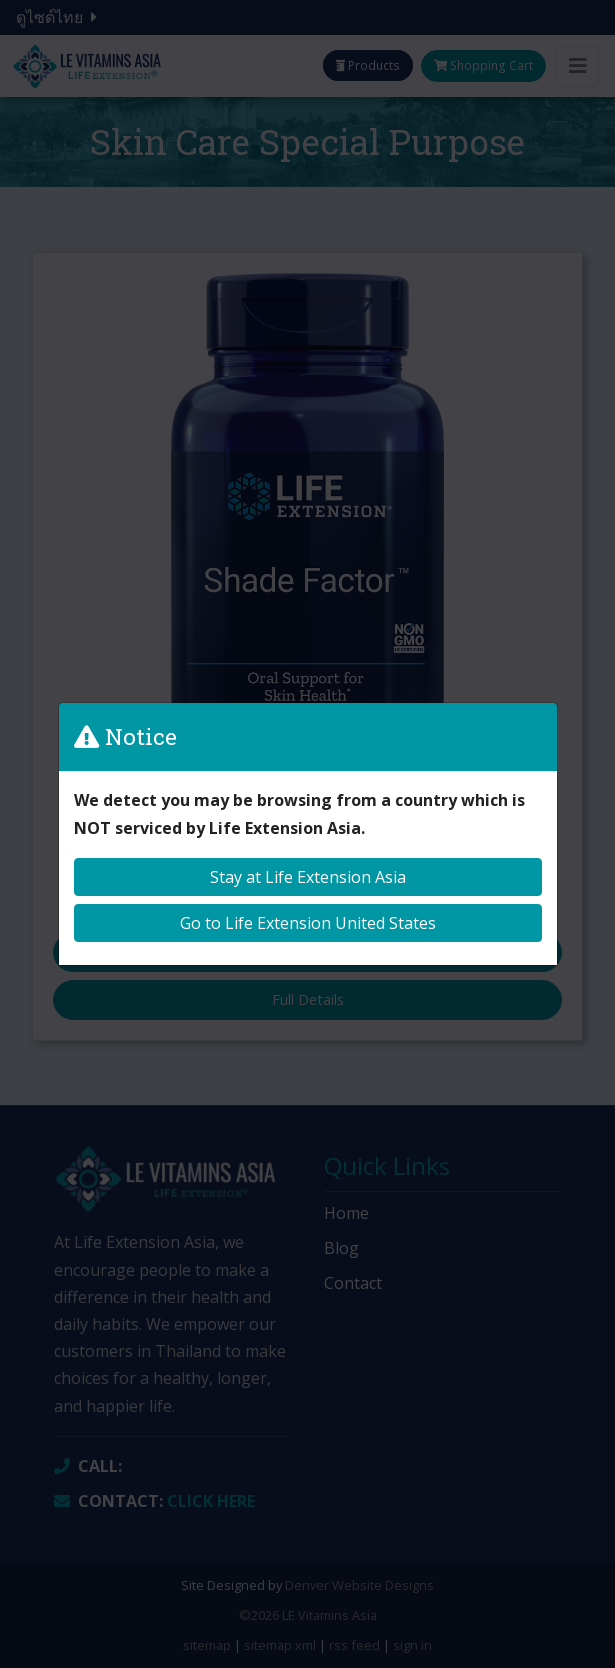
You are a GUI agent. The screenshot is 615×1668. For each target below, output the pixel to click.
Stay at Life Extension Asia (308, 877)
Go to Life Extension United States (308, 923)
